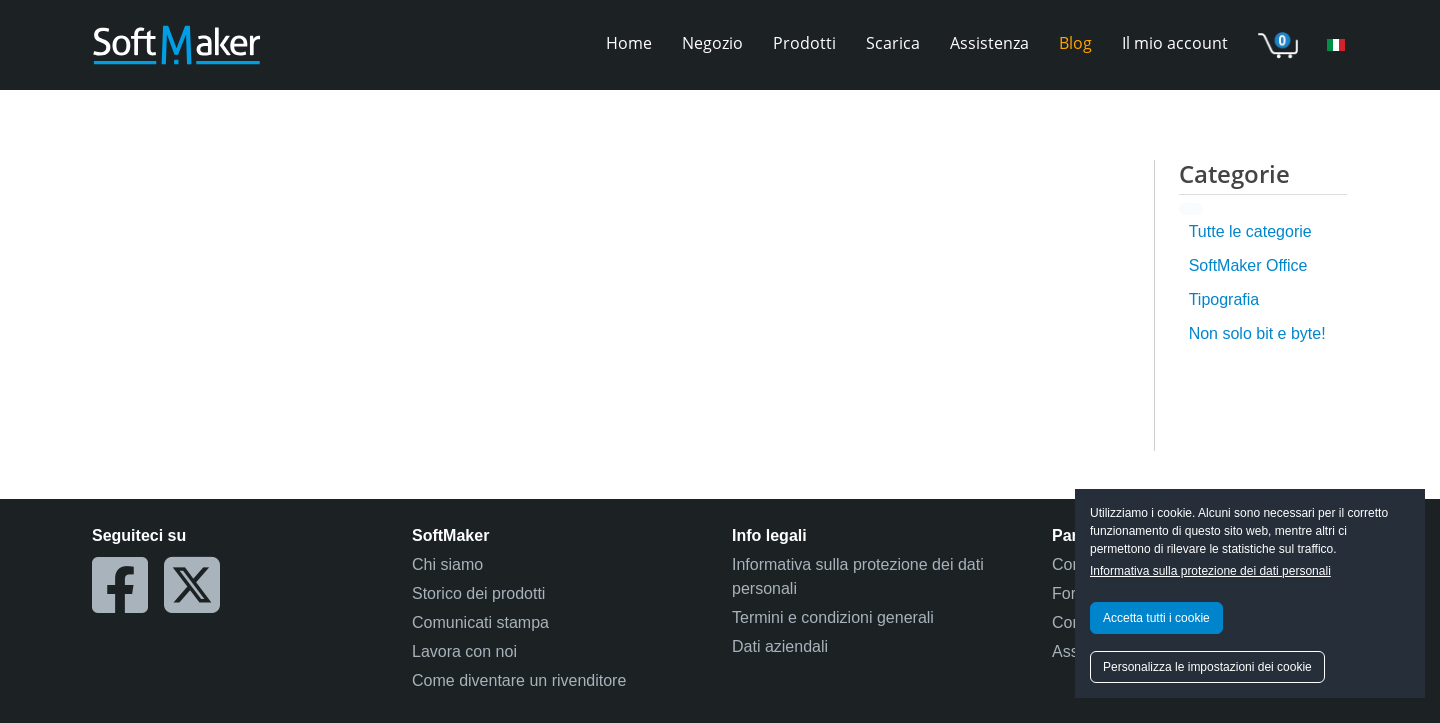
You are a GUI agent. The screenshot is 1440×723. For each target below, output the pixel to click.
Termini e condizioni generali (833, 617)
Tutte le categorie (1250, 231)
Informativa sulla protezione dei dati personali (1210, 571)
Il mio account (1175, 43)
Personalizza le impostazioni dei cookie (1207, 667)
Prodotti (804, 43)
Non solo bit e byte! (1257, 333)
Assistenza (989, 43)
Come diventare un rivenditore (519, 680)
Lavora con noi (464, 651)
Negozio (712, 43)
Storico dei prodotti (478, 593)
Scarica (893, 43)
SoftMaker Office (1248, 265)
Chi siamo (447, 564)
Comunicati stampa (480, 622)
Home (629, 43)
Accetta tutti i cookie (1156, 618)
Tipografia (1224, 299)
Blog (1075, 43)
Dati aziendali (780, 646)
